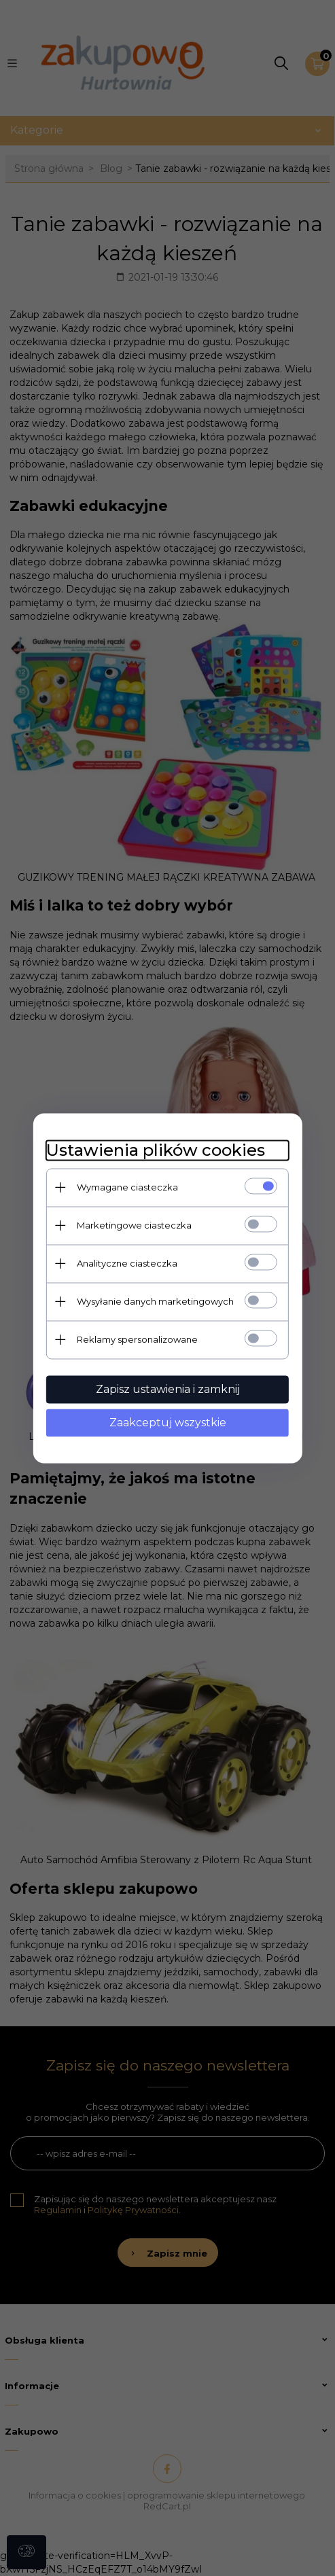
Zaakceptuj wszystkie (167, 1422)
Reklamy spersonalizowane (136, 1339)
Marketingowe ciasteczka (133, 1225)
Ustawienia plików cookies (155, 1150)
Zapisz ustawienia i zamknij (168, 1389)
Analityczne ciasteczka (126, 1263)
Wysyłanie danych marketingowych (154, 1301)
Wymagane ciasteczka (126, 1187)
